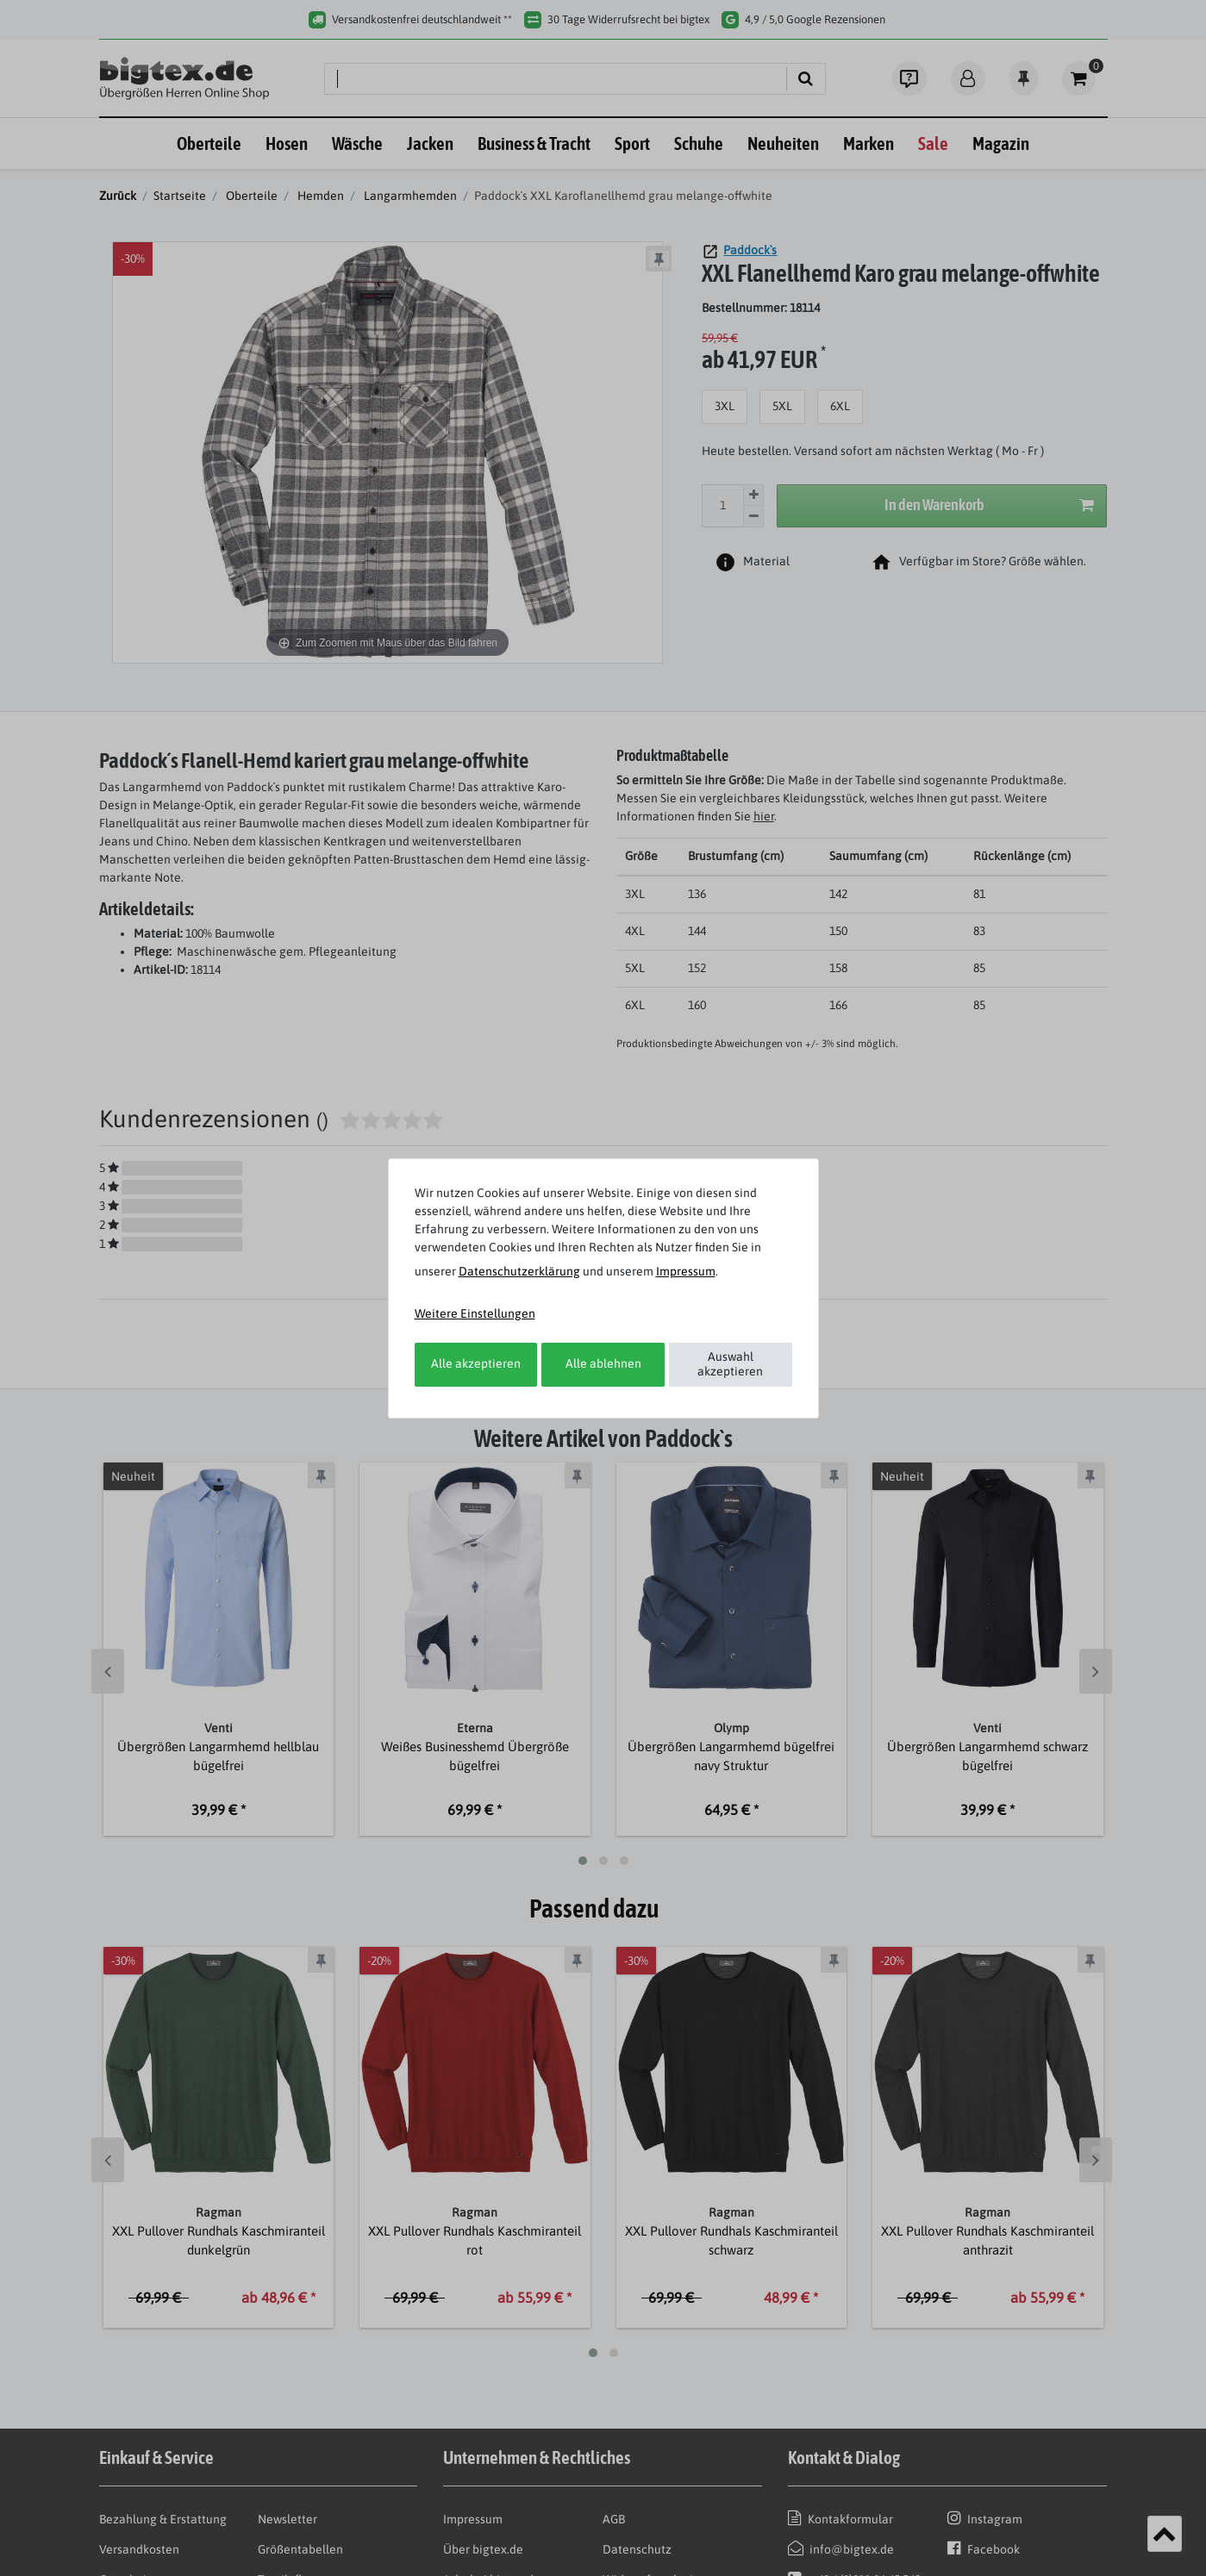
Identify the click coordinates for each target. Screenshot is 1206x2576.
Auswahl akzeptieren (730, 1364)
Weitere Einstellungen (475, 1313)
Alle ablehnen (603, 1363)
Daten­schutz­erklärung (519, 1271)
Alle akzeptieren (476, 1363)
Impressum (685, 1271)
